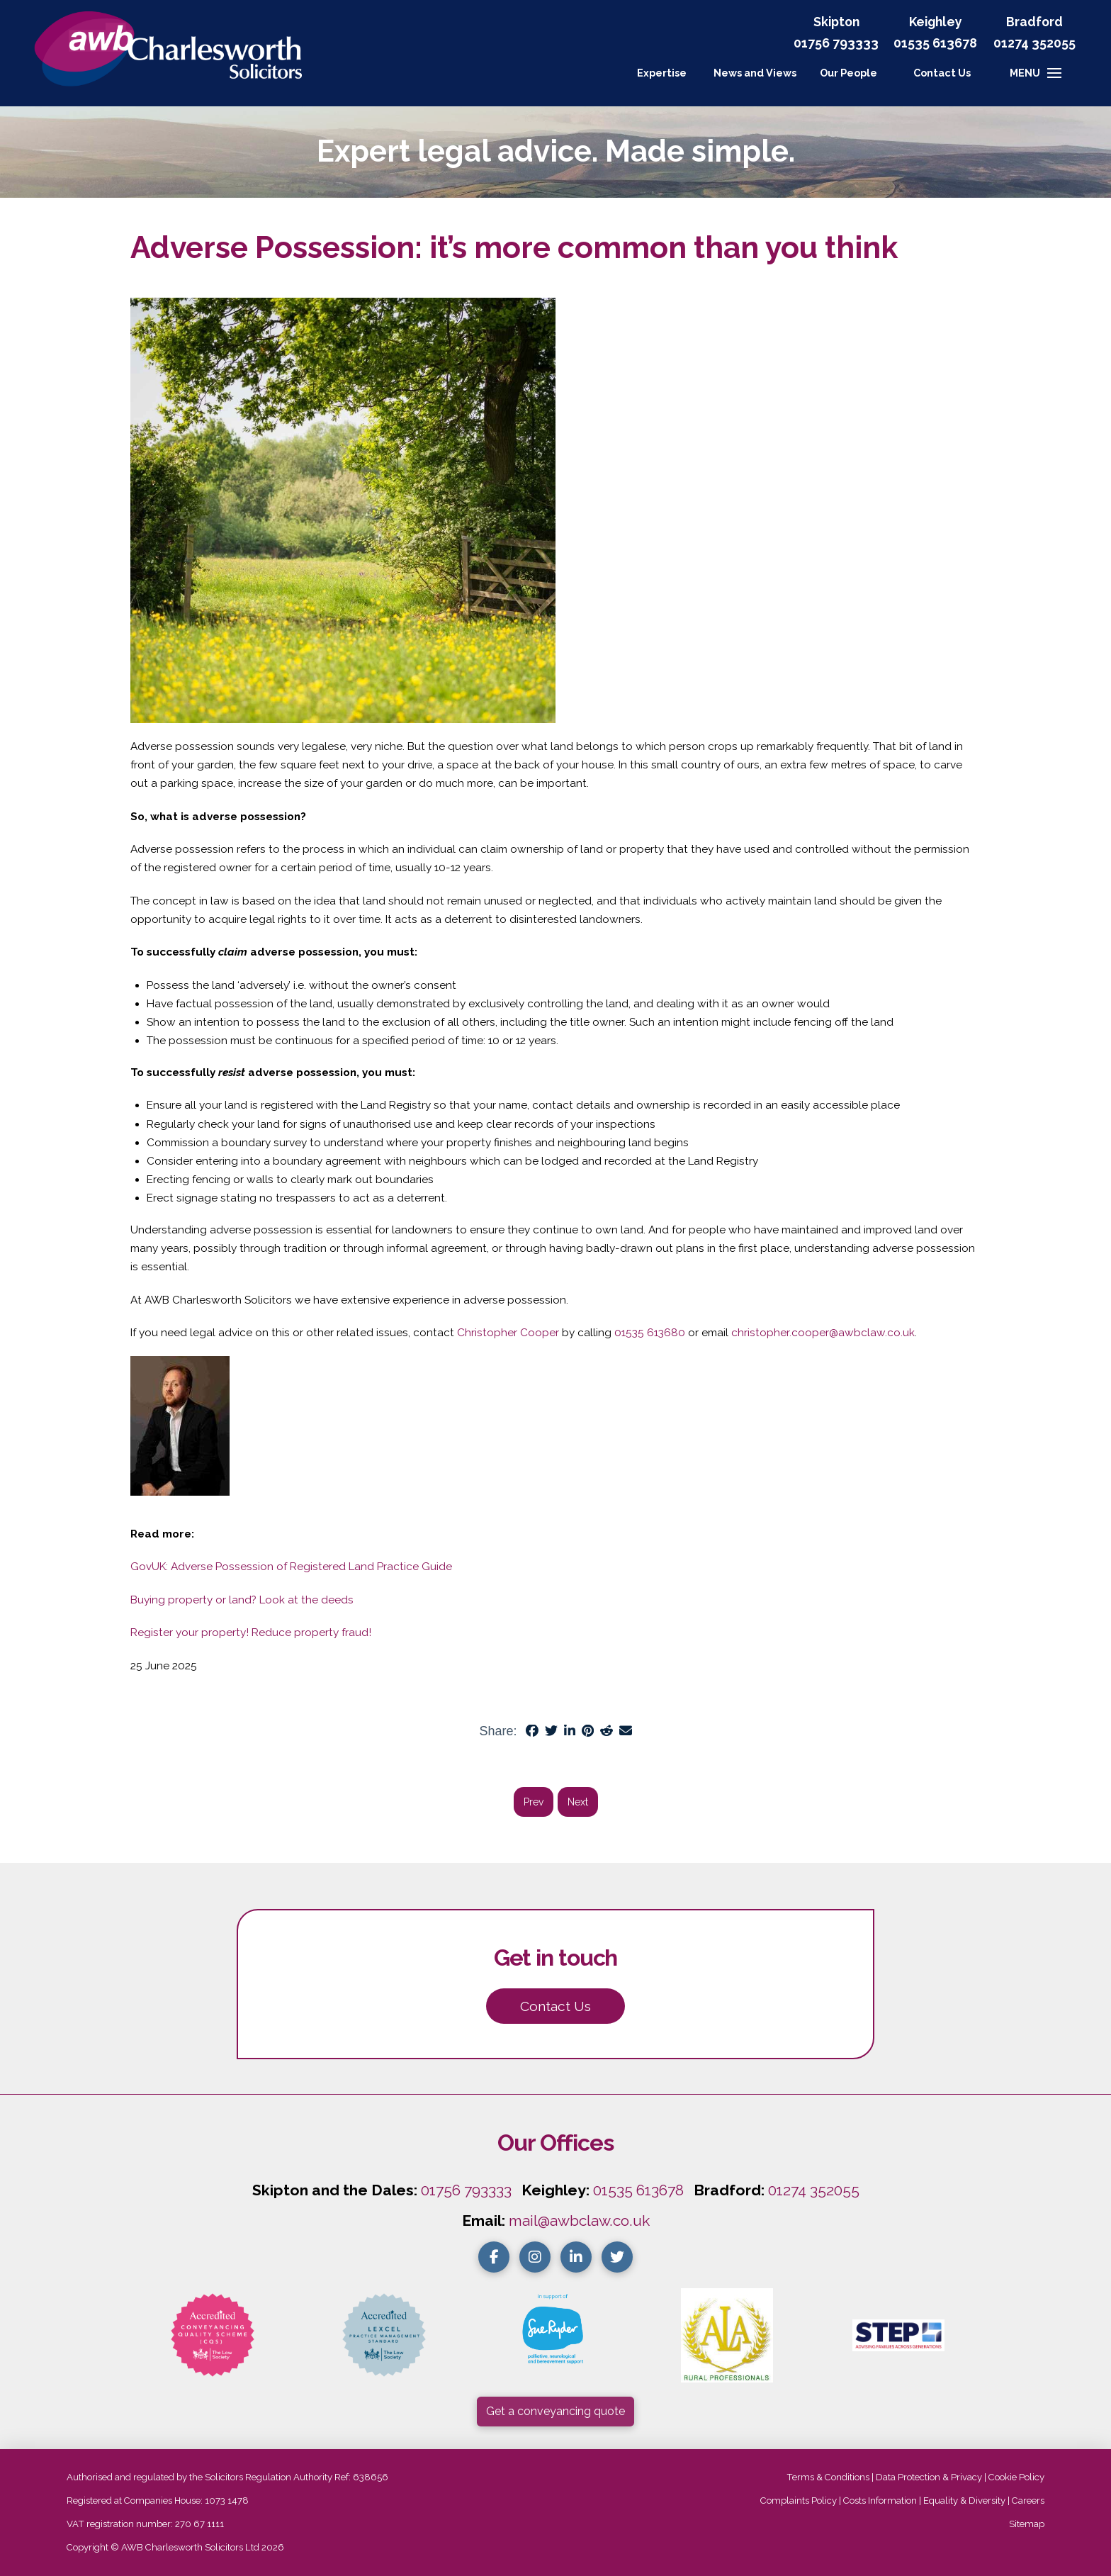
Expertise (662, 73)
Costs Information (880, 2500)
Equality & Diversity (964, 2500)
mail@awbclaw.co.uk (579, 2220)
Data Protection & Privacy (929, 2477)
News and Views (755, 73)
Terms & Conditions (827, 2477)
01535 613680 (649, 1332)
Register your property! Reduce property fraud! (250, 1632)
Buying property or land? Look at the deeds (242, 1600)
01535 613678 (638, 2190)
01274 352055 (1034, 42)
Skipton (836, 21)
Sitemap (1026, 2524)
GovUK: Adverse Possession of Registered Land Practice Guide (291, 1566)
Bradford (1034, 21)
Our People (848, 73)
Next (578, 1802)
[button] (942, 73)
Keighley (935, 21)
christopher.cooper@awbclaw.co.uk (823, 1332)
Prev (533, 1802)
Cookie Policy (1016, 2477)
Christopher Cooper (508, 1332)
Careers (1028, 2500)
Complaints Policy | (801, 2500)
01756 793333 (836, 42)
